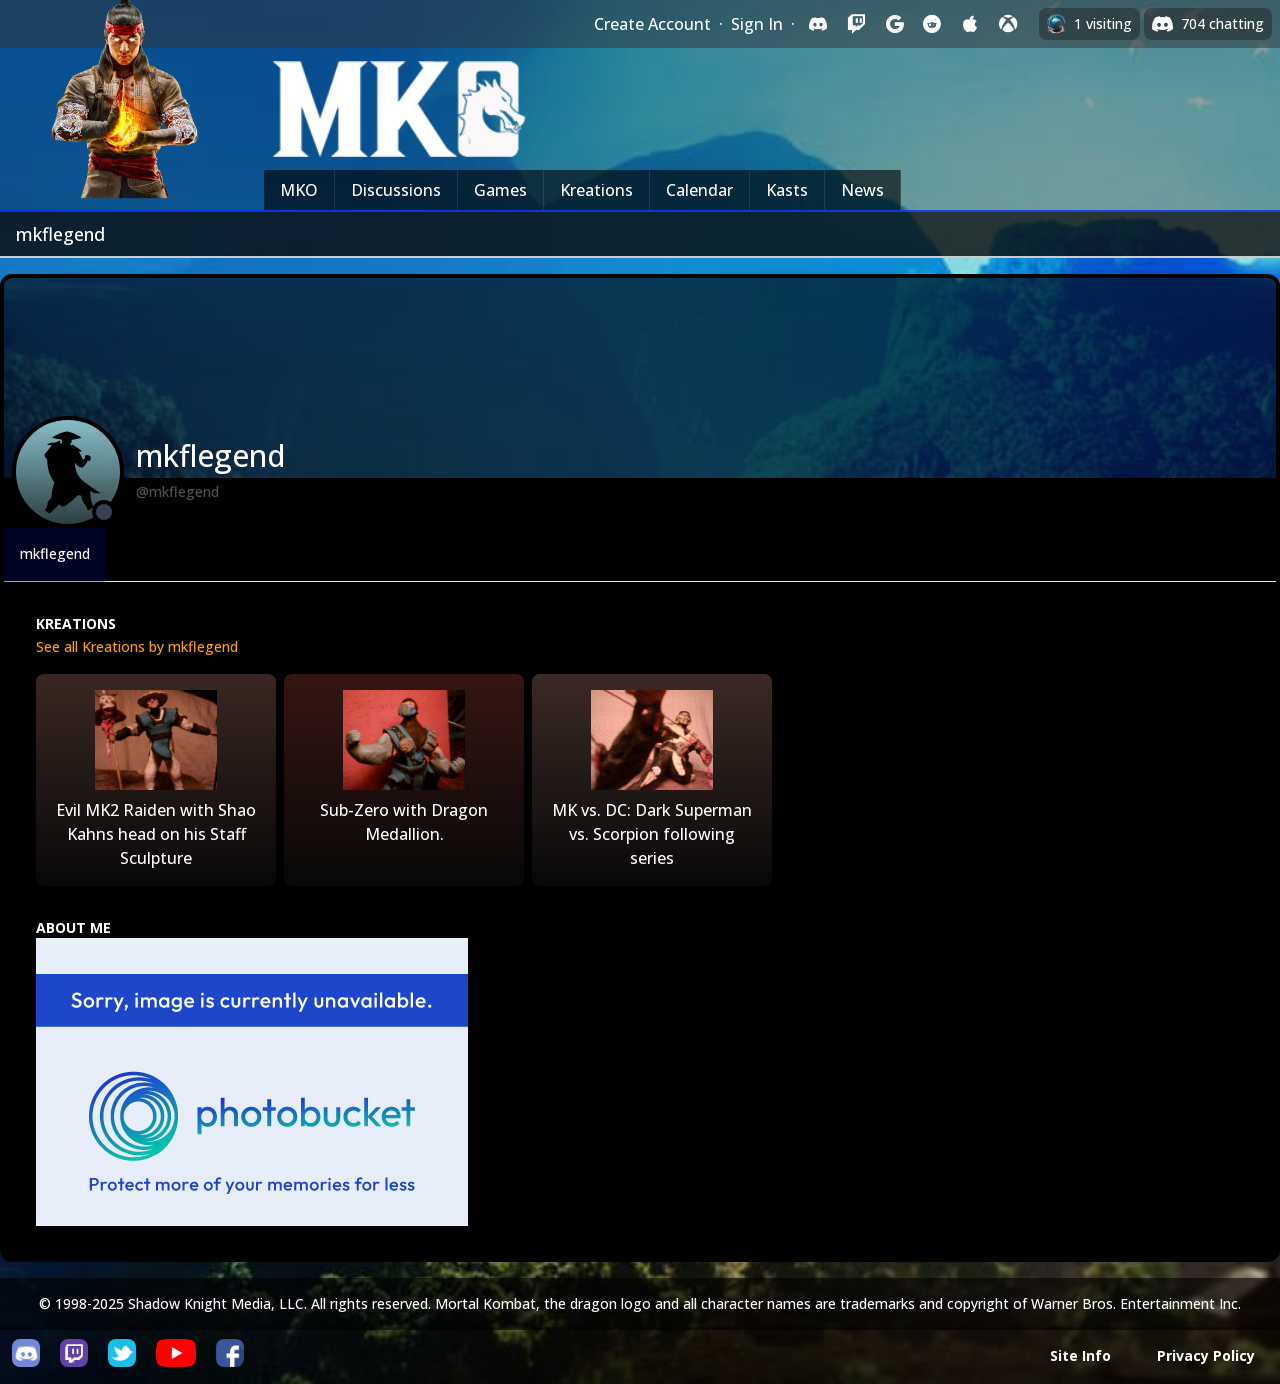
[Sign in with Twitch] (856, 24)
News (862, 190)
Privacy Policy (1206, 1355)
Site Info (1080, 1355)
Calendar (699, 190)
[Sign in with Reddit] (932, 24)
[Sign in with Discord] (818, 24)
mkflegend (55, 553)
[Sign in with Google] (894, 24)
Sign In (757, 24)
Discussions (396, 190)
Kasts (787, 190)
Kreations (596, 190)
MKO (299, 190)
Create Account (652, 24)
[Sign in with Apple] (970, 24)
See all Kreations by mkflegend (137, 646)
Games (500, 190)
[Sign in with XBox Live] (1008, 24)
